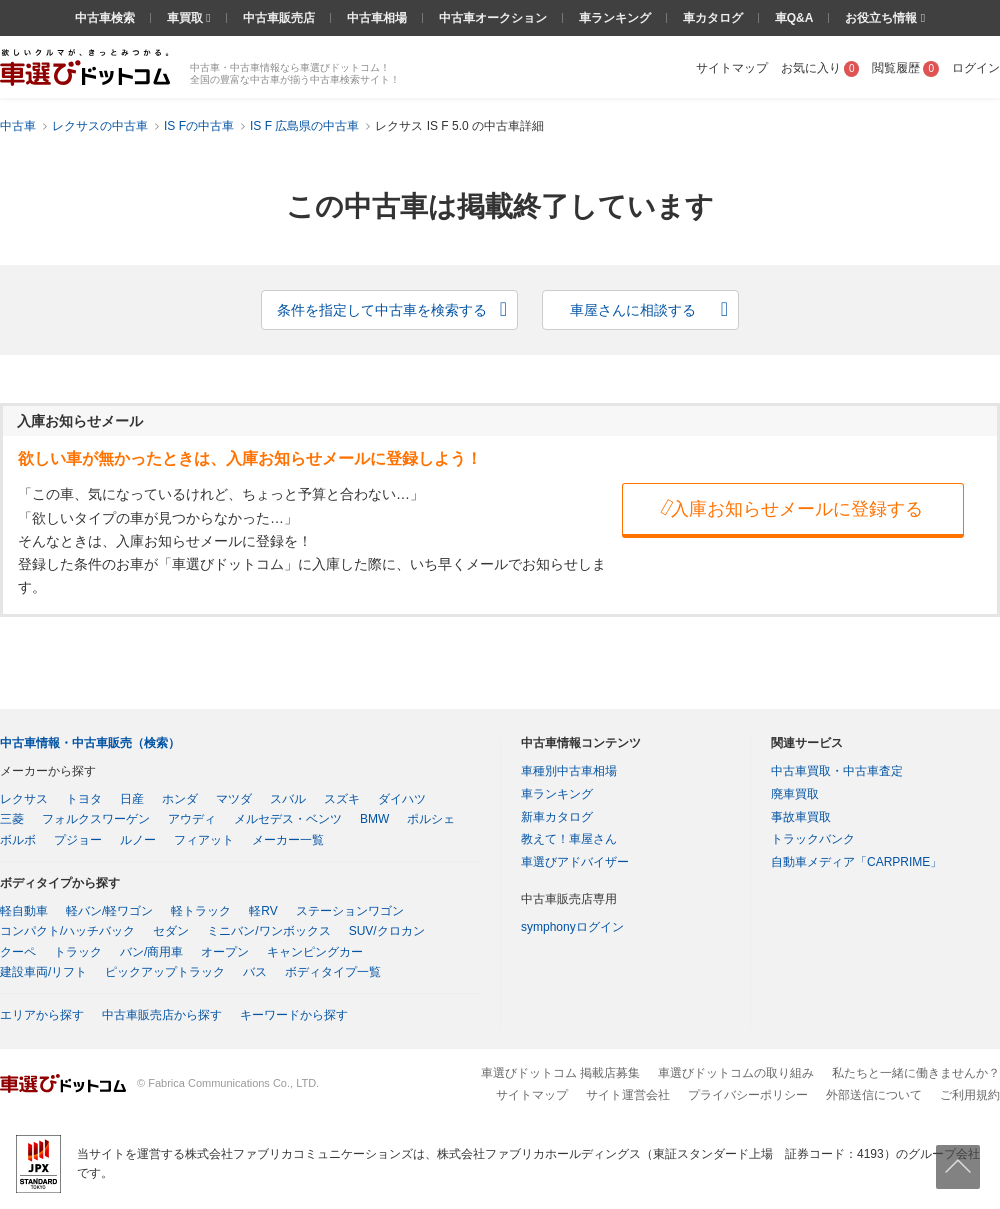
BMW (374, 819)
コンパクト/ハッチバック (67, 931)
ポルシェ (431, 819)
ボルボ (18, 840)
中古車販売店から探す (162, 1015)
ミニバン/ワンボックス (268, 931)
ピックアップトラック (165, 972)
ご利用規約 (970, 1095)
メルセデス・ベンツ (288, 819)
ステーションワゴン (350, 911)
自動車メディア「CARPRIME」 (856, 862)
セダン (171, 931)
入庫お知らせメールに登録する (790, 508)
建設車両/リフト (43, 972)
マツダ (234, 799)
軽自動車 (24, 911)
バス (255, 972)
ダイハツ (402, 799)
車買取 (186, 18)
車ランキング (615, 18)
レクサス (24, 799)
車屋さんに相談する (633, 310)
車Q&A (794, 18)
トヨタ (84, 799)
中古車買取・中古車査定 (837, 771)
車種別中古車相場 (569, 771)
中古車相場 (377, 18)
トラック (78, 952)
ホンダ (180, 799)
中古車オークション (493, 18)
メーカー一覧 (288, 840)
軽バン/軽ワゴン (109, 911)
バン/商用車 (151, 952)
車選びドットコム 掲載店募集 (560, 1073)
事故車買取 (801, 817)
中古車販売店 (279, 18)
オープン (225, 952)
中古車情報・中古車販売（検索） (90, 743)
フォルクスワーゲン (96, 819)
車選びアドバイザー (575, 862)
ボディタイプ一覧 (333, 972)
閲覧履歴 (905, 68)
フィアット (204, 840)
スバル (288, 799)
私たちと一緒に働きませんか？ (916, 1073)
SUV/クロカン (387, 931)
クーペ (18, 952)
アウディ (192, 819)
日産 (132, 799)
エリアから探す (42, 1015)
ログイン (976, 68)
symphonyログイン (572, 927)
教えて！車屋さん (569, 839)
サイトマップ (732, 68)
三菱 (12, 819)
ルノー (138, 840)
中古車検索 (105, 18)
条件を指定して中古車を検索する (382, 310)
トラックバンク (813, 839)
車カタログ (713, 18)
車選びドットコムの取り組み (736, 1073)
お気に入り (820, 68)
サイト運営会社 (628, 1095)
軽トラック (201, 911)
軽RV (263, 911)
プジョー (78, 840)
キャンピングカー (315, 952)
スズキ (342, 799)
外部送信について (874, 1095)
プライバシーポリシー (748, 1095)
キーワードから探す (294, 1015)
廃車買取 (795, 794)
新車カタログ (557, 817)
